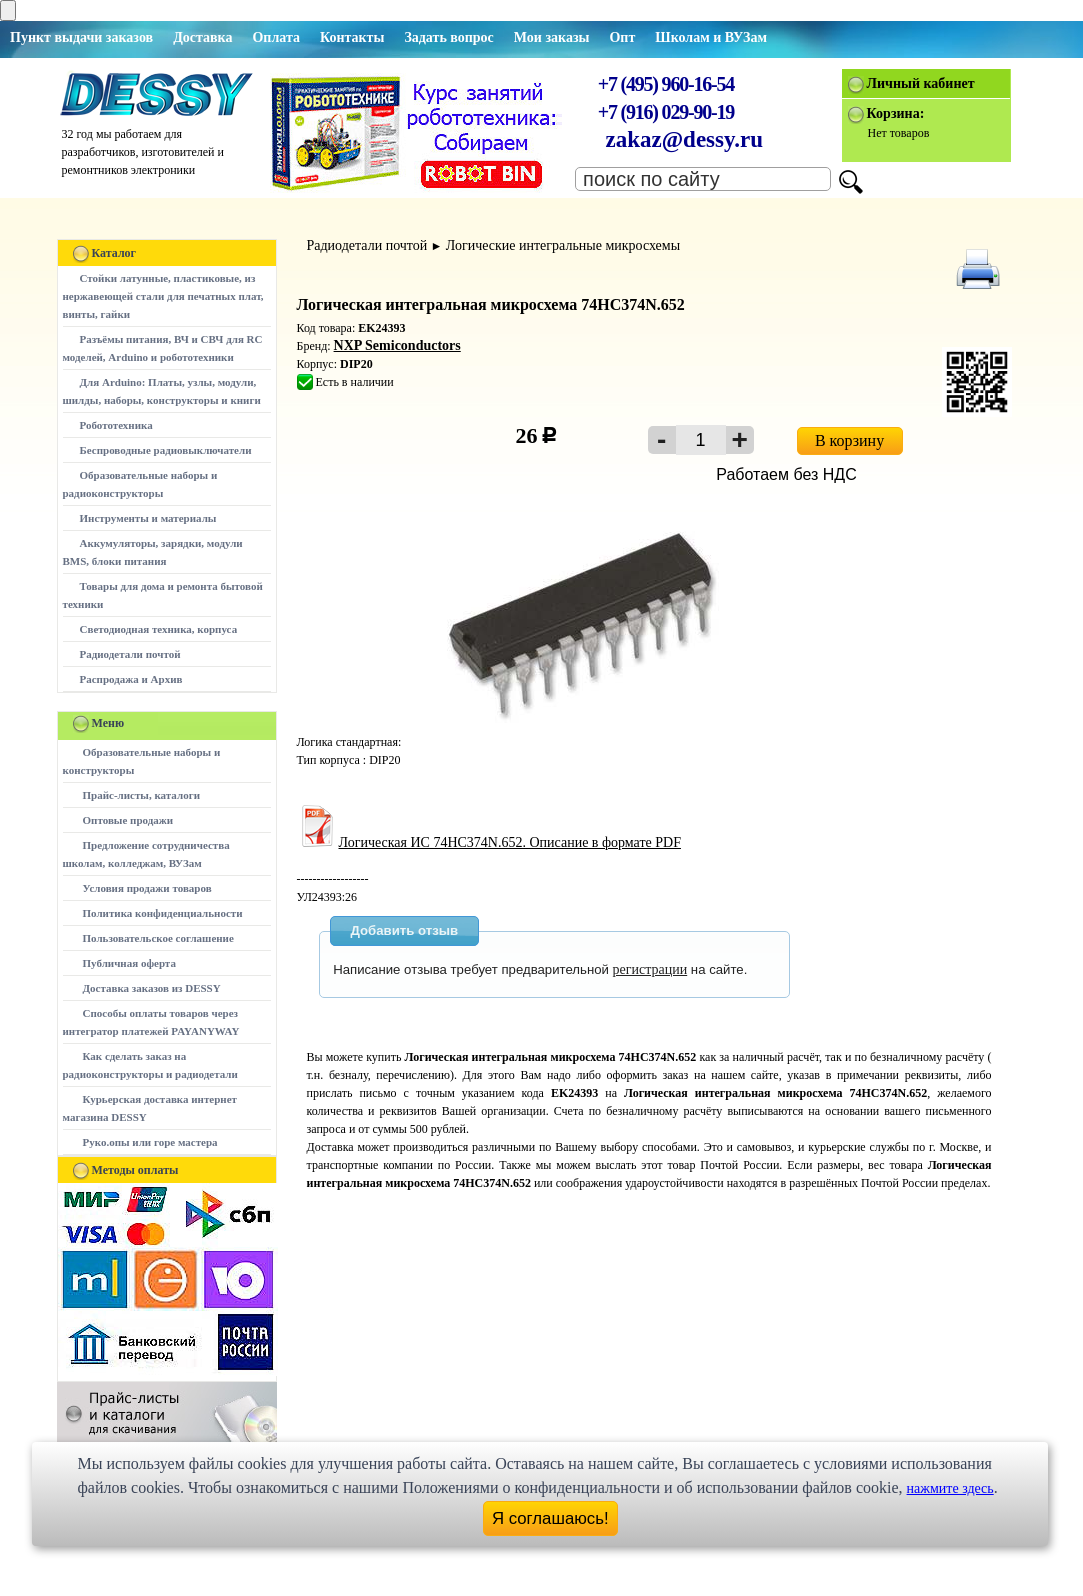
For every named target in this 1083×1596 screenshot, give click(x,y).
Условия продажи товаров (147, 888)
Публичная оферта (129, 963)
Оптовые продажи (128, 820)
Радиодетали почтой (130, 654)
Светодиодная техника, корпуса (159, 629)
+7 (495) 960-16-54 (666, 84)
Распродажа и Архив (131, 679)
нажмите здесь (950, 1488)
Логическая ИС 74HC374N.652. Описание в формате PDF (489, 842)
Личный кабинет (921, 83)
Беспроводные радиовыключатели (166, 450)
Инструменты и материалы (148, 518)
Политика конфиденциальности (163, 913)
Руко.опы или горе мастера (150, 1142)
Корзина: (896, 113)
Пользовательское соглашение (158, 938)
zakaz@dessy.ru (685, 139)
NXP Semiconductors (397, 345)
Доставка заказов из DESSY (152, 988)
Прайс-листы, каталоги (141, 795)
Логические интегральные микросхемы (563, 245)
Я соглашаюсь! (550, 1518)
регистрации (650, 969)
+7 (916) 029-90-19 (666, 112)
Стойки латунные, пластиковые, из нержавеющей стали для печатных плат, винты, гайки (163, 296)
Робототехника (116, 425)
